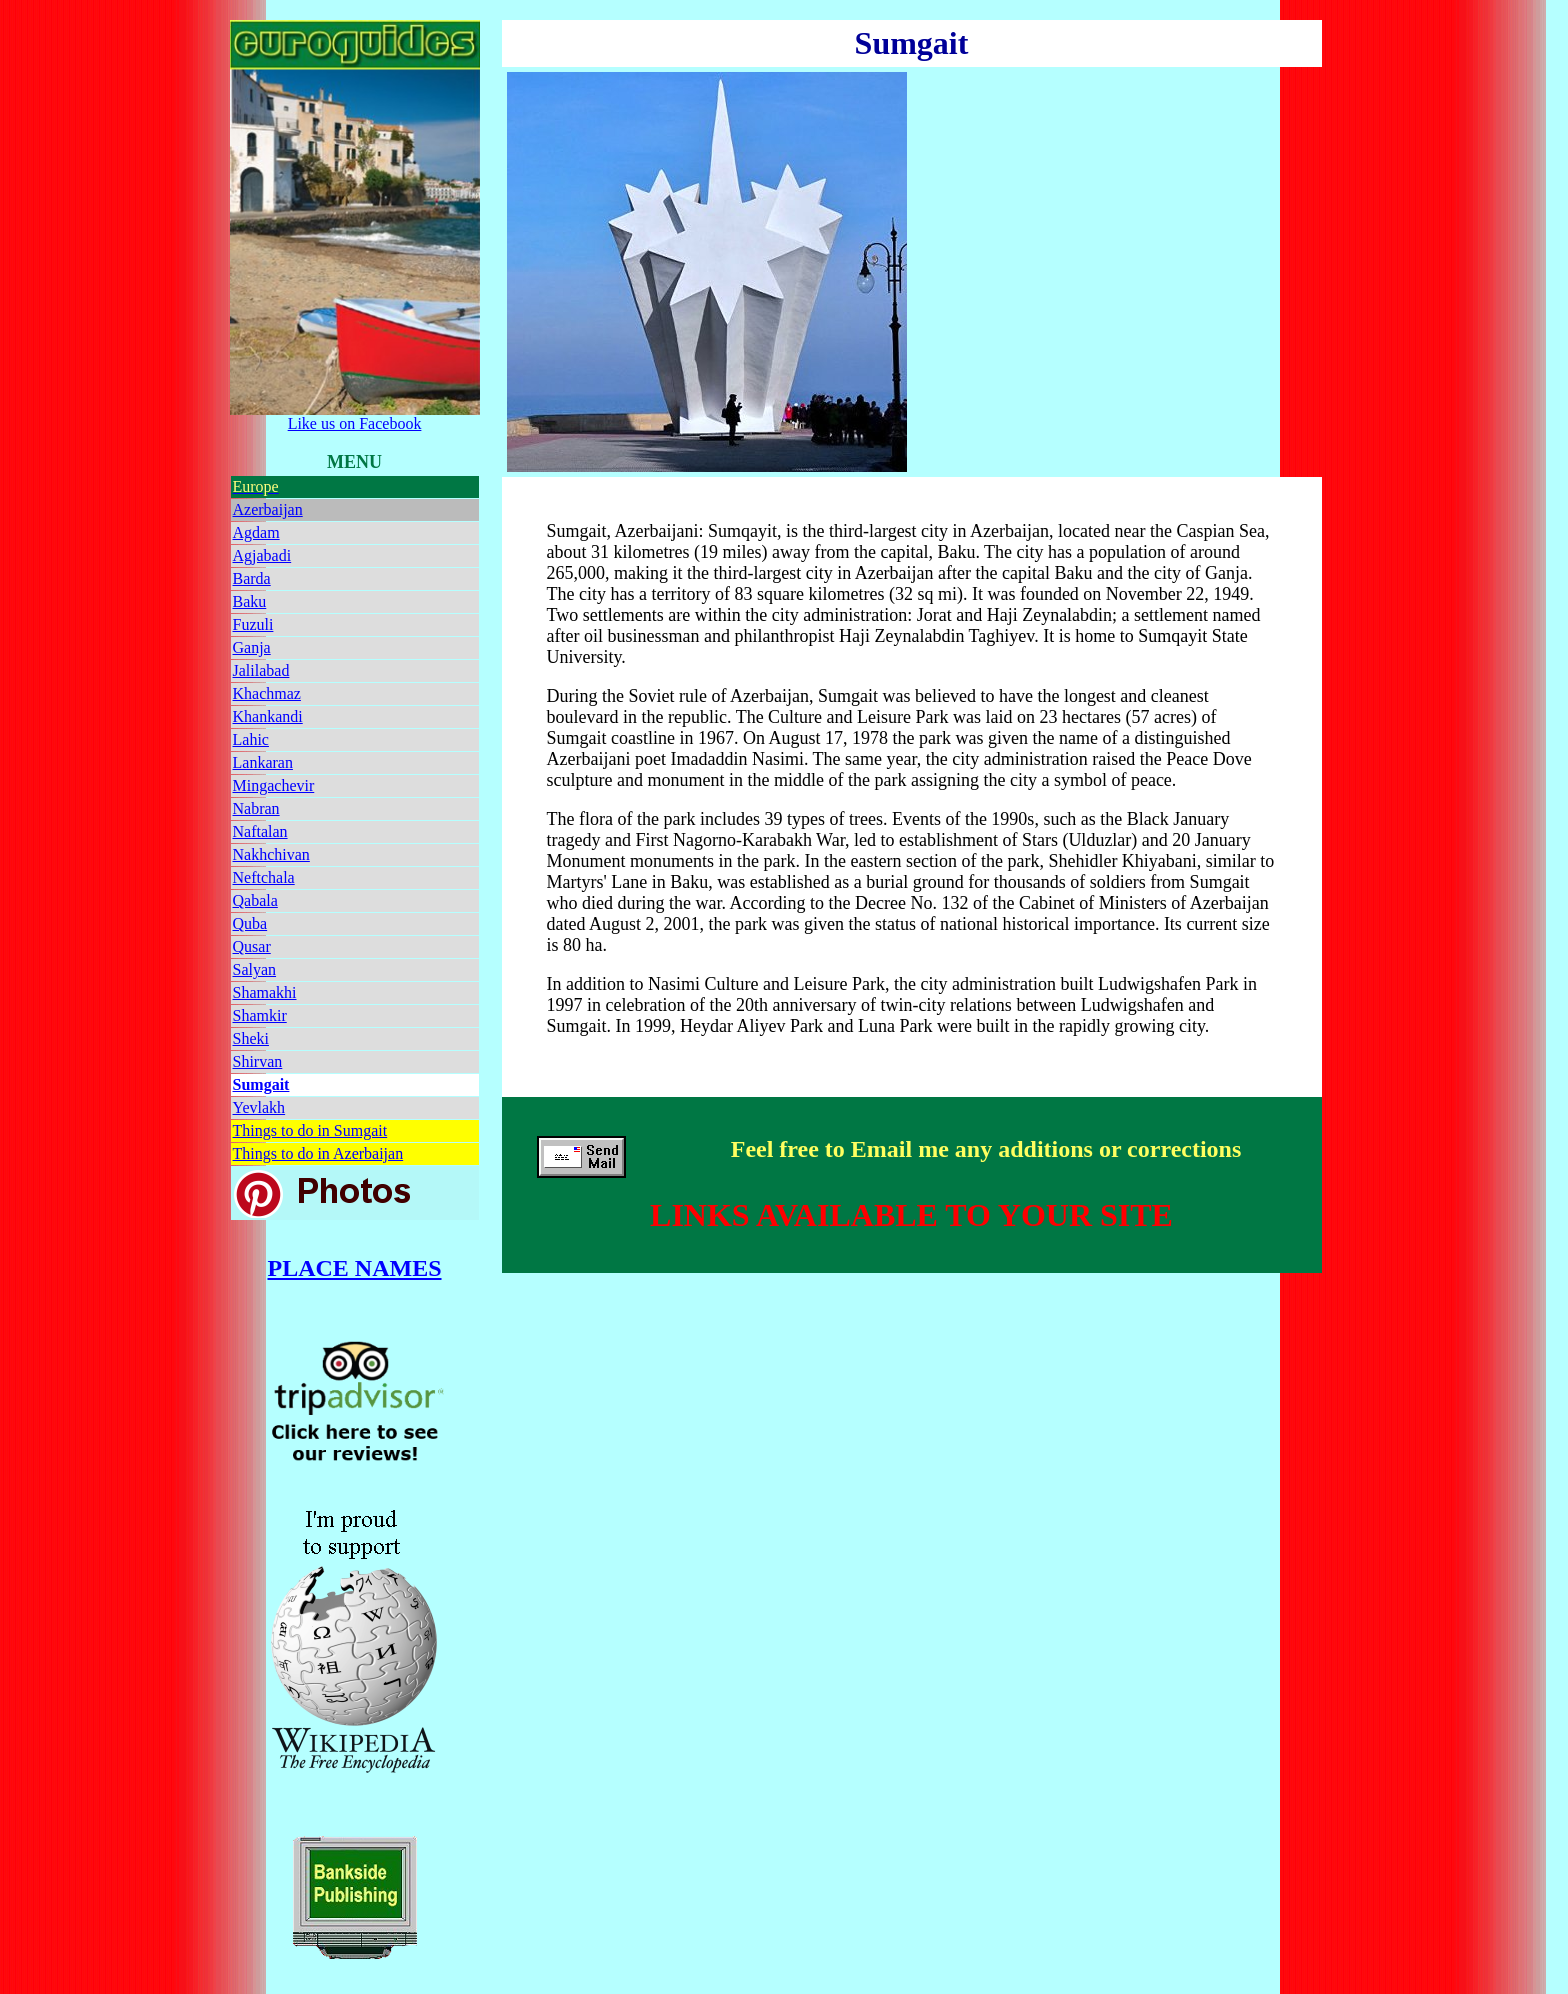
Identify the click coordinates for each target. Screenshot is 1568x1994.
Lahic (251, 739)
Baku (250, 601)
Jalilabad (261, 670)
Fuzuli (253, 624)
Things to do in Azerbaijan (318, 1153)
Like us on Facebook (355, 416)
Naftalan (260, 831)
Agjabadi (262, 555)
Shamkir (260, 1015)
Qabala (255, 900)
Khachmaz (267, 693)
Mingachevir (274, 785)
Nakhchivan (271, 854)
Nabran (256, 808)
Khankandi (268, 716)
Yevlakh (259, 1107)
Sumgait (261, 1084)
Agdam (256, 532)
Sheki (251, 1038)
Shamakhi (265, 992)
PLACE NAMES (355, 1268)
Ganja (252, 647)
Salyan (255, 969)
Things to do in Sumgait (310, 1130)
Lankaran (263, 762)
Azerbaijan (268, 509)
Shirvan (258, 1061)
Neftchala (264, 877)
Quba (250, 923)
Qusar (252, 946)
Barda (252, 578)
